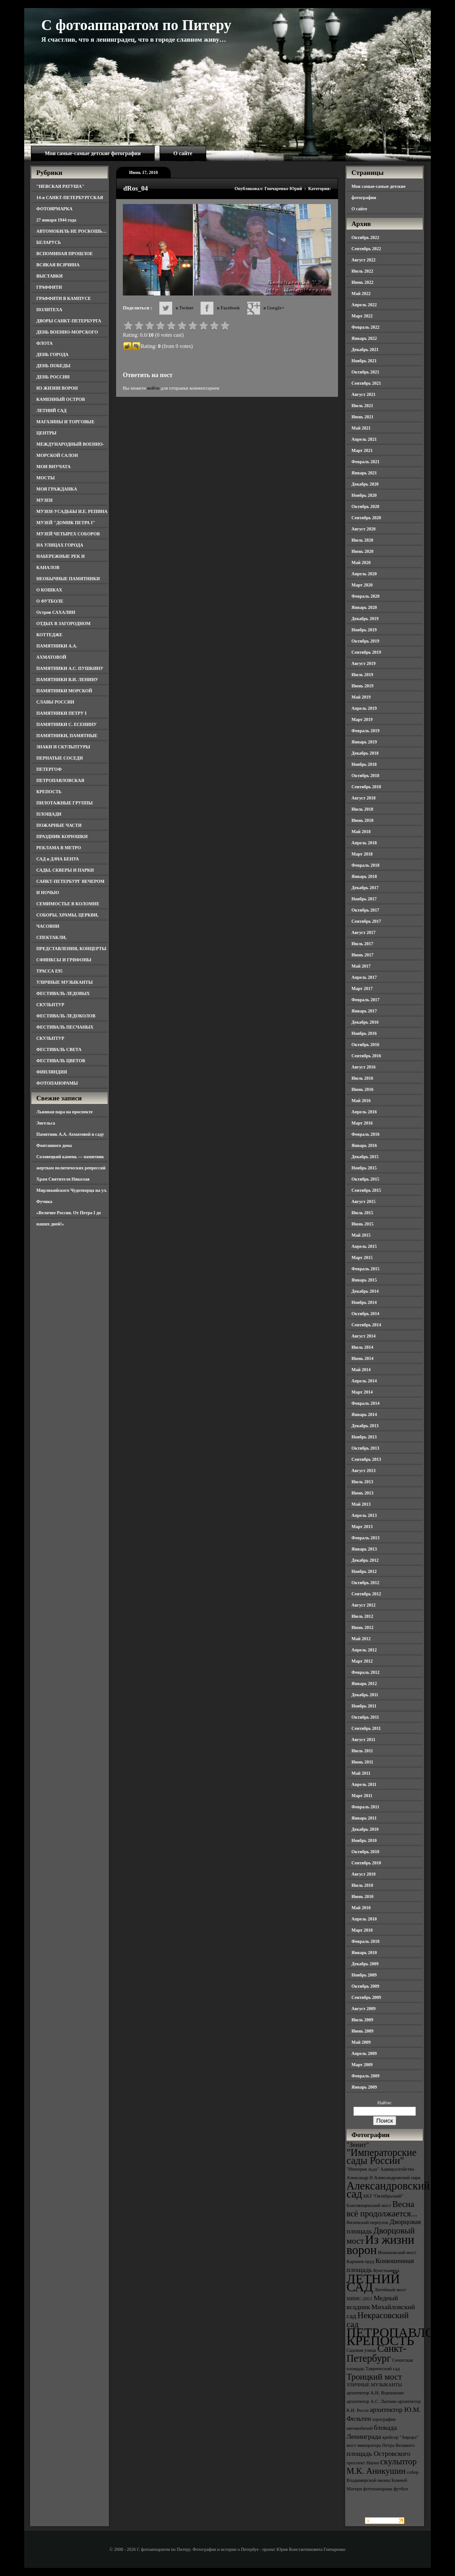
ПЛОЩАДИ (48, 814)
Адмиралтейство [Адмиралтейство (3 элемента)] (397, 2169)
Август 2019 (363, 663)
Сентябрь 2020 (366, 517)
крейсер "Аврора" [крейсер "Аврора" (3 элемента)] (400, 2437)
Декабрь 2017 (364, 887)
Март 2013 (362, 1526)
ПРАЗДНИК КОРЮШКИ (62, 836)
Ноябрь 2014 (364, 1302)
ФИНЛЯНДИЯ (51, 1071)
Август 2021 (363, 394)
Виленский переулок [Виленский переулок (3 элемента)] (367, 2222)
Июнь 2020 (362, 551)
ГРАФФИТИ (49, 287)
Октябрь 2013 (365, 1448)
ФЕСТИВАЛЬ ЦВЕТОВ (60, 1060)
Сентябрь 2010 (366, 1862)
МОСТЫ (45, 477)
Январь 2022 (364, 338)
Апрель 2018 (364, 842)
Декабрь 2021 (364, 349)
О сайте (182, 153)
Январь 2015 (364, 1279)
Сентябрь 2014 (366, 1324)
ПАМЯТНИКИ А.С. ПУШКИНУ (70, 668)
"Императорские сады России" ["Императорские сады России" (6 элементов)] (381, 2156)
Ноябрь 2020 (364, 495)
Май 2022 (361, 293)
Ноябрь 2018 (364, 764)
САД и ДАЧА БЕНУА (57, 858)
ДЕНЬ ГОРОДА (52, 354)
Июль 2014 (362, 1347)
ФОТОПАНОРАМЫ (57, 1083)
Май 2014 (361, 1369)
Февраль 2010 (365, 1941)
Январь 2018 (364, 876)
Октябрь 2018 (365, 775)
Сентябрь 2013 (366, 1459)
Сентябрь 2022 (366, 248)
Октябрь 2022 (365, 237)
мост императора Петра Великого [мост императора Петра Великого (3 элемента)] (381, 2445)
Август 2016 (363, 1066)
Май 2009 (361, 2042)
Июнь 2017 (362, 954)
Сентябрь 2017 (366, 921)
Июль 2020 (362, 540)
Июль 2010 (362, 1885)
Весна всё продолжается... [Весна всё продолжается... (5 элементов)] (382, 2208)
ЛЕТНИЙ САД (51, 410)
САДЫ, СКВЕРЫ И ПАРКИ (65, 870)
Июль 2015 (362, 1212)
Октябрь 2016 (365, 1044)
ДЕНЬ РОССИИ (52, 376)
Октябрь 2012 (365, 1582)
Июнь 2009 (362, 2031)
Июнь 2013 (362, 1492)
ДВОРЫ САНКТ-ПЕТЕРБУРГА (68, 320)
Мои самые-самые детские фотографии (93, 153)
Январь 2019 (364, 741)
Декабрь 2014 (364, 1291)
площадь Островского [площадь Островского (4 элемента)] (379, 2453)
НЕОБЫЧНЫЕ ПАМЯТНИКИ (68, 578)
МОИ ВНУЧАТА (53, 466)
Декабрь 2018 (364, 753)
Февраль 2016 (365, 1134)
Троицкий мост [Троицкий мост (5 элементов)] (374, 2376)
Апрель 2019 (364, 708)
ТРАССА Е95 (49, 971)
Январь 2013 (364, 1548)
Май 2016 (361, 1100)
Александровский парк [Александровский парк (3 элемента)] (397, 2177)
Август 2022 (363, 259)
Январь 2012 (364, 1683)
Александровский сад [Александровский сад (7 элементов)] (388, 2190)
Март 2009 (362, 2064)
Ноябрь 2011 (364, 1705)
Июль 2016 (362, 1078)
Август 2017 (363, 932)
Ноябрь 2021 (364, 360)
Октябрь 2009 (365, 1986)
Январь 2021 (364, 472)
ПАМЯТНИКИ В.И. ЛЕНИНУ (67, 679)
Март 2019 (362, 719)
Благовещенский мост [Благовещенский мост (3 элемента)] (369, 2205)
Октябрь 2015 (365, 1179)
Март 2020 (362, 584)
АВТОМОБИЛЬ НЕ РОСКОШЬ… (71, 231)
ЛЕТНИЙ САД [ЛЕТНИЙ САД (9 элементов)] (373, 2283)
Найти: (384, 2102)
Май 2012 (361, 1638)
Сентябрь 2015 (366, 1190)
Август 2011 (363, 1739)
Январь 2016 (364, 1145)
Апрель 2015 (364, 1246)
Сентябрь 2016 (366, 1055)
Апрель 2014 (364, 1380)
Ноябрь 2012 (364, 1571)
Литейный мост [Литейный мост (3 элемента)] (390, 2289)
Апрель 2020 (364, 573)
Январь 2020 (364, 607)
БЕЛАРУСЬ (48, 242)
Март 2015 (362, 1257)
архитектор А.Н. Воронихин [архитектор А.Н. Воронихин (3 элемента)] (375, 2392)
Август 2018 (363, 797)
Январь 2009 (364, 2087)
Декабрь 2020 (364, 484)
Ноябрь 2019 (364, 629)
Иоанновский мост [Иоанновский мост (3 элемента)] (397, 2252)
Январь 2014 (364, 1414)
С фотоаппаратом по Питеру (136, 25)
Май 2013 (361, 1504)
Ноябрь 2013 (364, 1436)
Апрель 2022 (364, 304)
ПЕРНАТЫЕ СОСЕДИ (59, 758)
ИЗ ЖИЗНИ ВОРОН (57, 388)
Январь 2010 (364, 1952)
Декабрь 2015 (364, 1156)
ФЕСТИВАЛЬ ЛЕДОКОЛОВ (65, 1015)
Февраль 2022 (365, 327)
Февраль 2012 (365, 1672)
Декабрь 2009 (364, 1963)
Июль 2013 (362, 1481)
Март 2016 (362, 1123)
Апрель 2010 (364, 1918)
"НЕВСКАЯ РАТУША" (60, 186)
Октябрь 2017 (365, 910)
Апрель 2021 (364, 439)
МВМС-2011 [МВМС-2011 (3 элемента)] (360, 2298)
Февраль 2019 (365, 730)
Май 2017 (361, 966)
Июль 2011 (362, 1750)
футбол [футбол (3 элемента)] (401, 2488)
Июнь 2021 (362, 416)
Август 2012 (363, 1605)
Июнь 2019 (362, 685)
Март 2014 (362, 1392)
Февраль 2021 (365, 461)
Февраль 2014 (365, 1403)
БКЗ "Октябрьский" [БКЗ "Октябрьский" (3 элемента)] (383, 2196)
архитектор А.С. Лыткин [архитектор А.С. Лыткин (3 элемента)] (372, 2401)
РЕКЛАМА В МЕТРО (58, 847)
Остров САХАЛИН (55, 612)
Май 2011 (360, 1773)
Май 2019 (361, 697)
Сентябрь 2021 (366, 383)
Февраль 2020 (365, 596)
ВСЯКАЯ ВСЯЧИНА (58, 264)
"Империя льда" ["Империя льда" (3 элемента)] (363, 2169)
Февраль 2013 (365, 1537)
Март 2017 (362, 988)
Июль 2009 (362, 2019)
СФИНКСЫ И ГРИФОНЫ (63, 959)
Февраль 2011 (365, 1806)
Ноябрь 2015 (364, 1167)
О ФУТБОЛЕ (49, 601)
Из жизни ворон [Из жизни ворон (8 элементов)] (380, 2245)
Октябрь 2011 (365, 1717)
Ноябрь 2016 (364, 1033)
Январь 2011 (364, 1818)
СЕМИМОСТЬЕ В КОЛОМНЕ (68, 903)
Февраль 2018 (365, 865)
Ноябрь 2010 (364, 1840)
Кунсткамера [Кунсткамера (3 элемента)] (386, 2270)
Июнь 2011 (362, 1761)
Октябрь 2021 (365, 371)
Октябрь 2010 (365, 1851)
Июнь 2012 (362, 1627)
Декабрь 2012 (364, 1560)
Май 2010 (361, 1907)
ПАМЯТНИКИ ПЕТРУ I (61, 713)
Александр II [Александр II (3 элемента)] (360, 2177)
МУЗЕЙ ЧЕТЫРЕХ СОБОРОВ (68, 533)
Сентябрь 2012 (366, 1593)
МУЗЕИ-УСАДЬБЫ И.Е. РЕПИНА (72, 511)
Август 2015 (363, 1201)
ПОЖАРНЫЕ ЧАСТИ (59, 825)
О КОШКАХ (49, 589)
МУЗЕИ (44, 500)
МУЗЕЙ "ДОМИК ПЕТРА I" (65, 522)
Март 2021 (362, 450)
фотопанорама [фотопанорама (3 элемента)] (377, 2488)
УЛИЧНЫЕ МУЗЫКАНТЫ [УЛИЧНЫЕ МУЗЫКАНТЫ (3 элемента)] (374, 2384)
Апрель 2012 (364, 1649)
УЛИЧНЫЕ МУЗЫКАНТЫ (64, 982)
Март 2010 (362, 1930)
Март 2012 (362, 1661)
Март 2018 (362, 853)
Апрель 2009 (364, 2053)
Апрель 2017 (364, 977)
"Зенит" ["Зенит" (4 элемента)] (358, 2144)
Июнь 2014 (362, 1358)
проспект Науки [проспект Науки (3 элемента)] (363, 2462)
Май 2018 (361, 831)
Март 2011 (362, 1795)
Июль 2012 (362, 1616)
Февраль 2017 (365, 999)
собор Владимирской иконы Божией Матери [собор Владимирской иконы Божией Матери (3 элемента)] (383, 2480)
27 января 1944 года (56, 219)
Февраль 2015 (365, 1268)
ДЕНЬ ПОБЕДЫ (53, 365)
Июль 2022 (362, 271)
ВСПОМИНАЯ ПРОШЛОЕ (64, 253)
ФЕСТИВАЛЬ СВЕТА (59, 1049)
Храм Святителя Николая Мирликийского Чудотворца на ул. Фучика (71, 1190)
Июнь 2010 (362, 1896)
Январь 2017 (364, 1010)
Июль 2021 (362, 405)
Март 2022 (362, 315)
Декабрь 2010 (364, 1829)
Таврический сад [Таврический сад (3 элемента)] (382, 2368)
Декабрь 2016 (364, 1022)
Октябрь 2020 (365, 506)
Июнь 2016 (362, 1089)
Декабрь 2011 (364, 1694)
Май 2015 (361, 1235)
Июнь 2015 (362, 1223)
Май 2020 (361, 562)
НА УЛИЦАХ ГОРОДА (59, 545)
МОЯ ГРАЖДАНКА (56, 489)
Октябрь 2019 (365, 641)
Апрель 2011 (364, 1784)
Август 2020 (363, 528)
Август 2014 (363, 1336)
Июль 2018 (362, 809)
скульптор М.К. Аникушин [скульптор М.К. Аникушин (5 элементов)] (382, 2466)
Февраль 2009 (365, 2075)
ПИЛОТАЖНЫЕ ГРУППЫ (64, 802)
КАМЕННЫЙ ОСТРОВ (60, 399)
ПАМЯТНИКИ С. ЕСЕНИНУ (66, 724)
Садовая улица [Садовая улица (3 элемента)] (361, 2350)
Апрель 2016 (364, 1111)
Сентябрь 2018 (366, 786)
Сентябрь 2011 (366, 1728)
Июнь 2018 (362, 820)
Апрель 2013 (364, 1515)
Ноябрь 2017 (364, 898)
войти (153, 388)
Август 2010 (363, 1874)
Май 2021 (361, 428)
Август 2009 (363, 2008)
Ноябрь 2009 (364, 1974)
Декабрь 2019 (364, 618)
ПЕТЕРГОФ (49, 769)
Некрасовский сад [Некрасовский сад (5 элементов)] (378, 2320)
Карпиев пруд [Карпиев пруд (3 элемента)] (360, 2261)
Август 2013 (363, 1470)
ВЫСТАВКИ (49, 276)
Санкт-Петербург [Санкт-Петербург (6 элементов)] (376, 2353)
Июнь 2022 (362, 282)
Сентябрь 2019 (366, 652)
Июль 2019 (362, 674)
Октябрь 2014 (365, 1313)
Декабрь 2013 (364, 1425)
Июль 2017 (362, 943)
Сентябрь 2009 (366, 1997)
